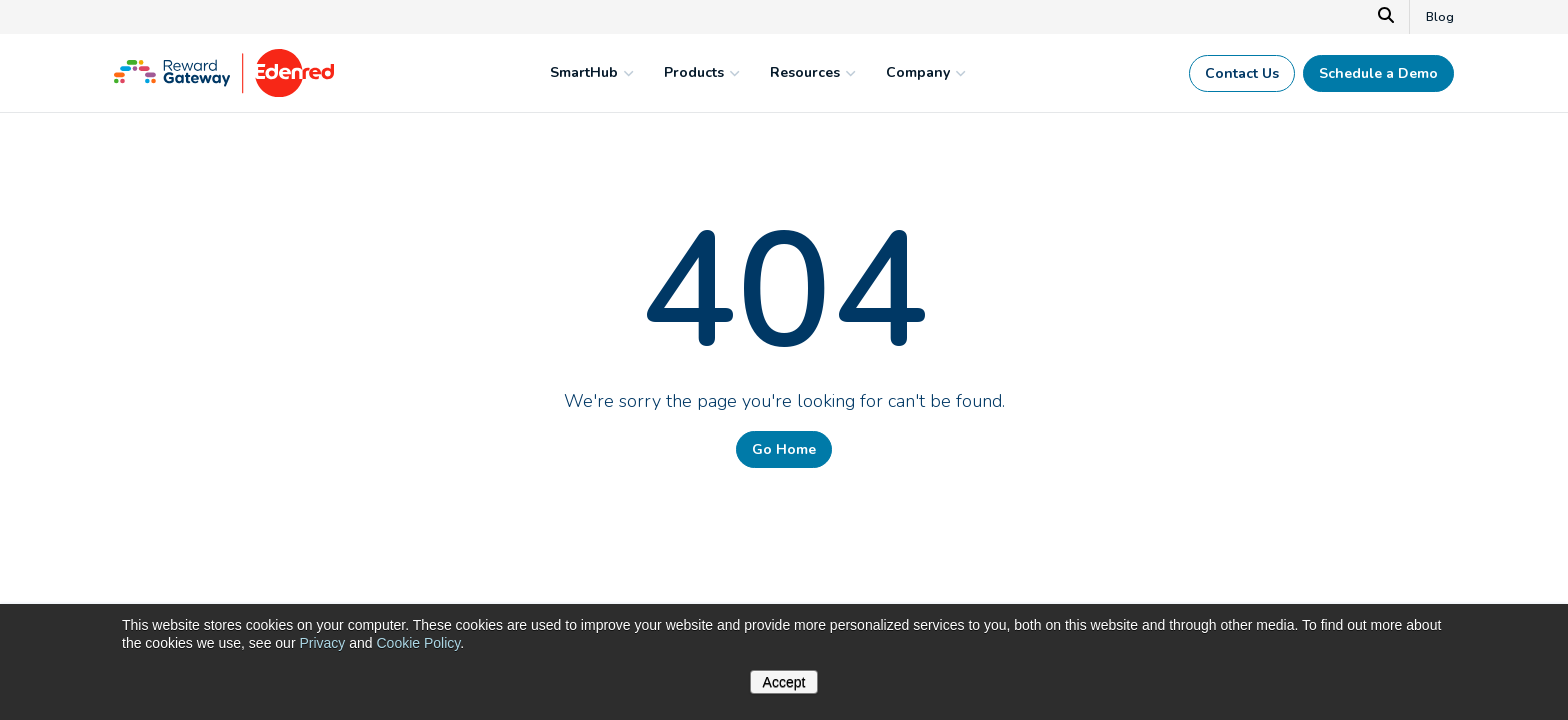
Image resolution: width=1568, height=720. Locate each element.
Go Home (784, 449)
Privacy (322, 643)
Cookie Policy (418, 643)
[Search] (1386, 17)
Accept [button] (784, 682)
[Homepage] (224, 92)
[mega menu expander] (626, 73)
